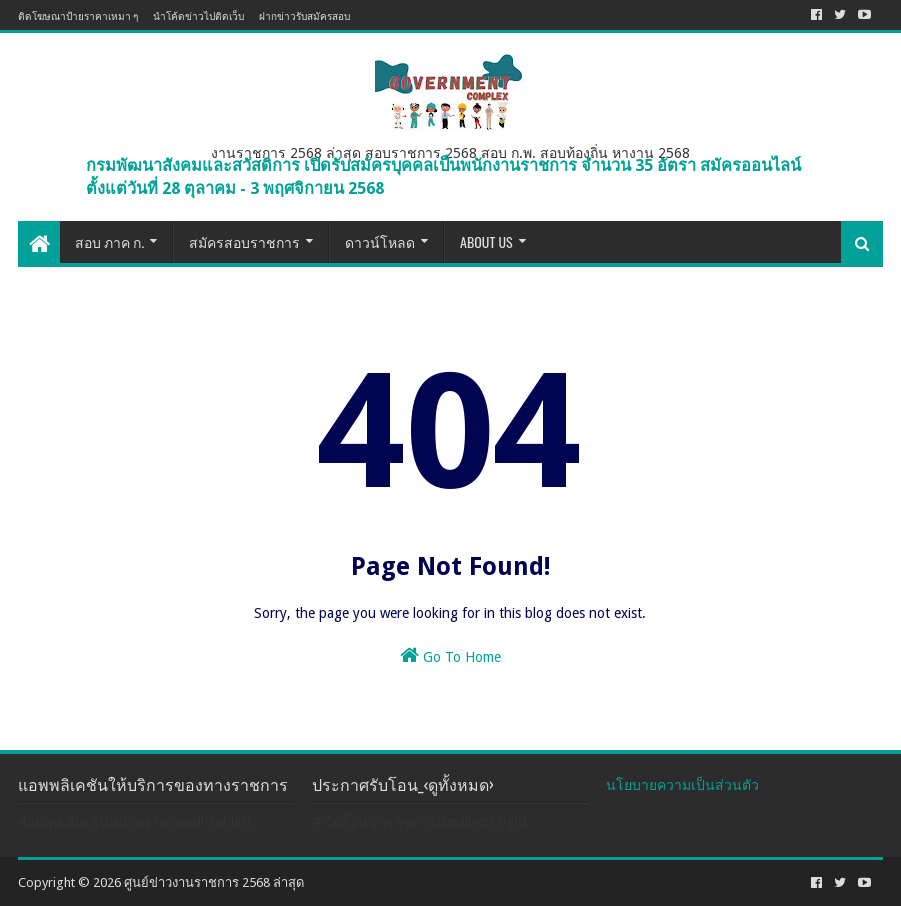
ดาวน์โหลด (380, 241)
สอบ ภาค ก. (109, 241)
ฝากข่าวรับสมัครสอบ (304, 15)
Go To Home (450, 655)
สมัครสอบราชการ (244, 241)
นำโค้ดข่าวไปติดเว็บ (198, 15)
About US (486, 241)
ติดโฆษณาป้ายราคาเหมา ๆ (78, 15)
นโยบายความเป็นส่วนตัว (682, 785)
